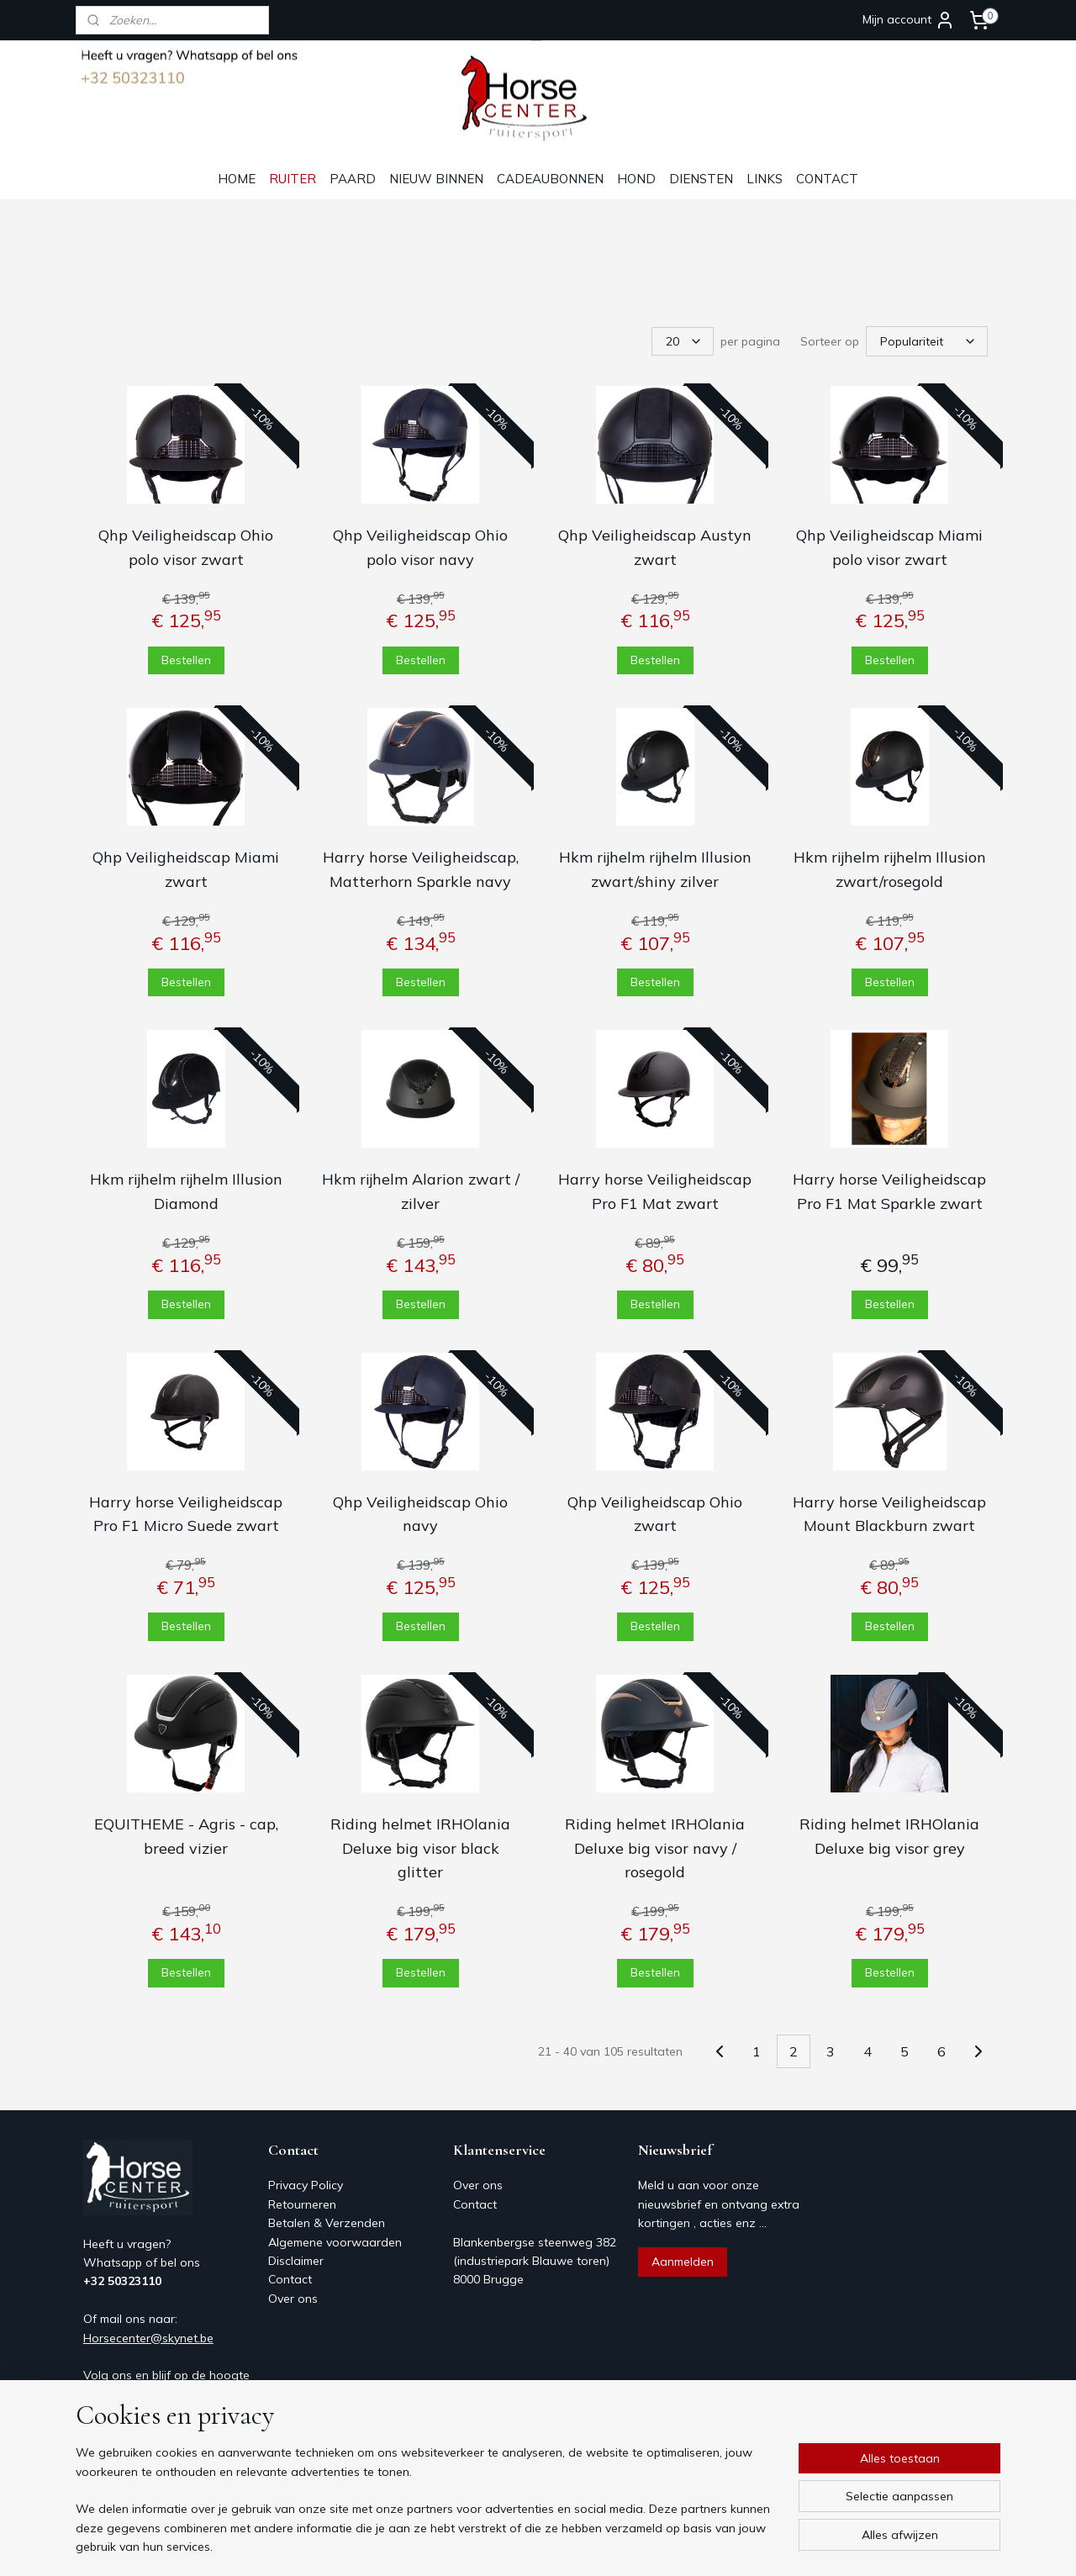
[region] (427, 2509)
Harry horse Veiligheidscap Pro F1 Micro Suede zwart (185, 1512)
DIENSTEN (701, 179)
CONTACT (827, 179)
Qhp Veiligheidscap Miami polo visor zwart (889, 545)
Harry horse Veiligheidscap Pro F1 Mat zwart (655, 1189)
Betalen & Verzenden (326, 2221)
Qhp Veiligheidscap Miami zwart (185, 867)
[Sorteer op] (927, 340)
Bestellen (186, 657)
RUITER (292, 179)
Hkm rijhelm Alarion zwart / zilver (421, 1189)
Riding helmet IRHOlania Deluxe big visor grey (889, 1834)
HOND (636, 179)
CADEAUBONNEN (550, 179)
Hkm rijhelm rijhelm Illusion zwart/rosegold (890, 867)
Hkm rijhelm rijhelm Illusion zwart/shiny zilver (655, 867)
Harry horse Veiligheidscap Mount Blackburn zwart (889, 1512)
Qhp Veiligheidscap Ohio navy (420, 1512)
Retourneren (302, 2202)
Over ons (293, 2296)
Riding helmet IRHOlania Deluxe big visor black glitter (420, 1847)
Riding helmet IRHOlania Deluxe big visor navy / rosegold (655, 1847)
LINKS (764, 179)
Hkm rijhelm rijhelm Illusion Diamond (186, 1189)
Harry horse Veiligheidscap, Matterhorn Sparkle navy (421, 867)
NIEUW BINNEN (436, 179)
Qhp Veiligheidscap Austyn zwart (655, 545)
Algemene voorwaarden (335, 2240)
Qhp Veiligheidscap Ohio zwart (654, 1512)
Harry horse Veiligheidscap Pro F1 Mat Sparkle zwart (889, 1189)
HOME (237, 179)
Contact (290, 2277)
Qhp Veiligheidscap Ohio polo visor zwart (185, 545)
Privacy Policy (305, 2183)
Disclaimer (296, 2259)
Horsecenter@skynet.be (148, 2336)
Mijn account (908, 20)
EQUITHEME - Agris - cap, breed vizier (186, 1834)
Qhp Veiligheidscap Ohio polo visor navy (420, 545)
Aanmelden (682, 2259)
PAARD (353, 179)
